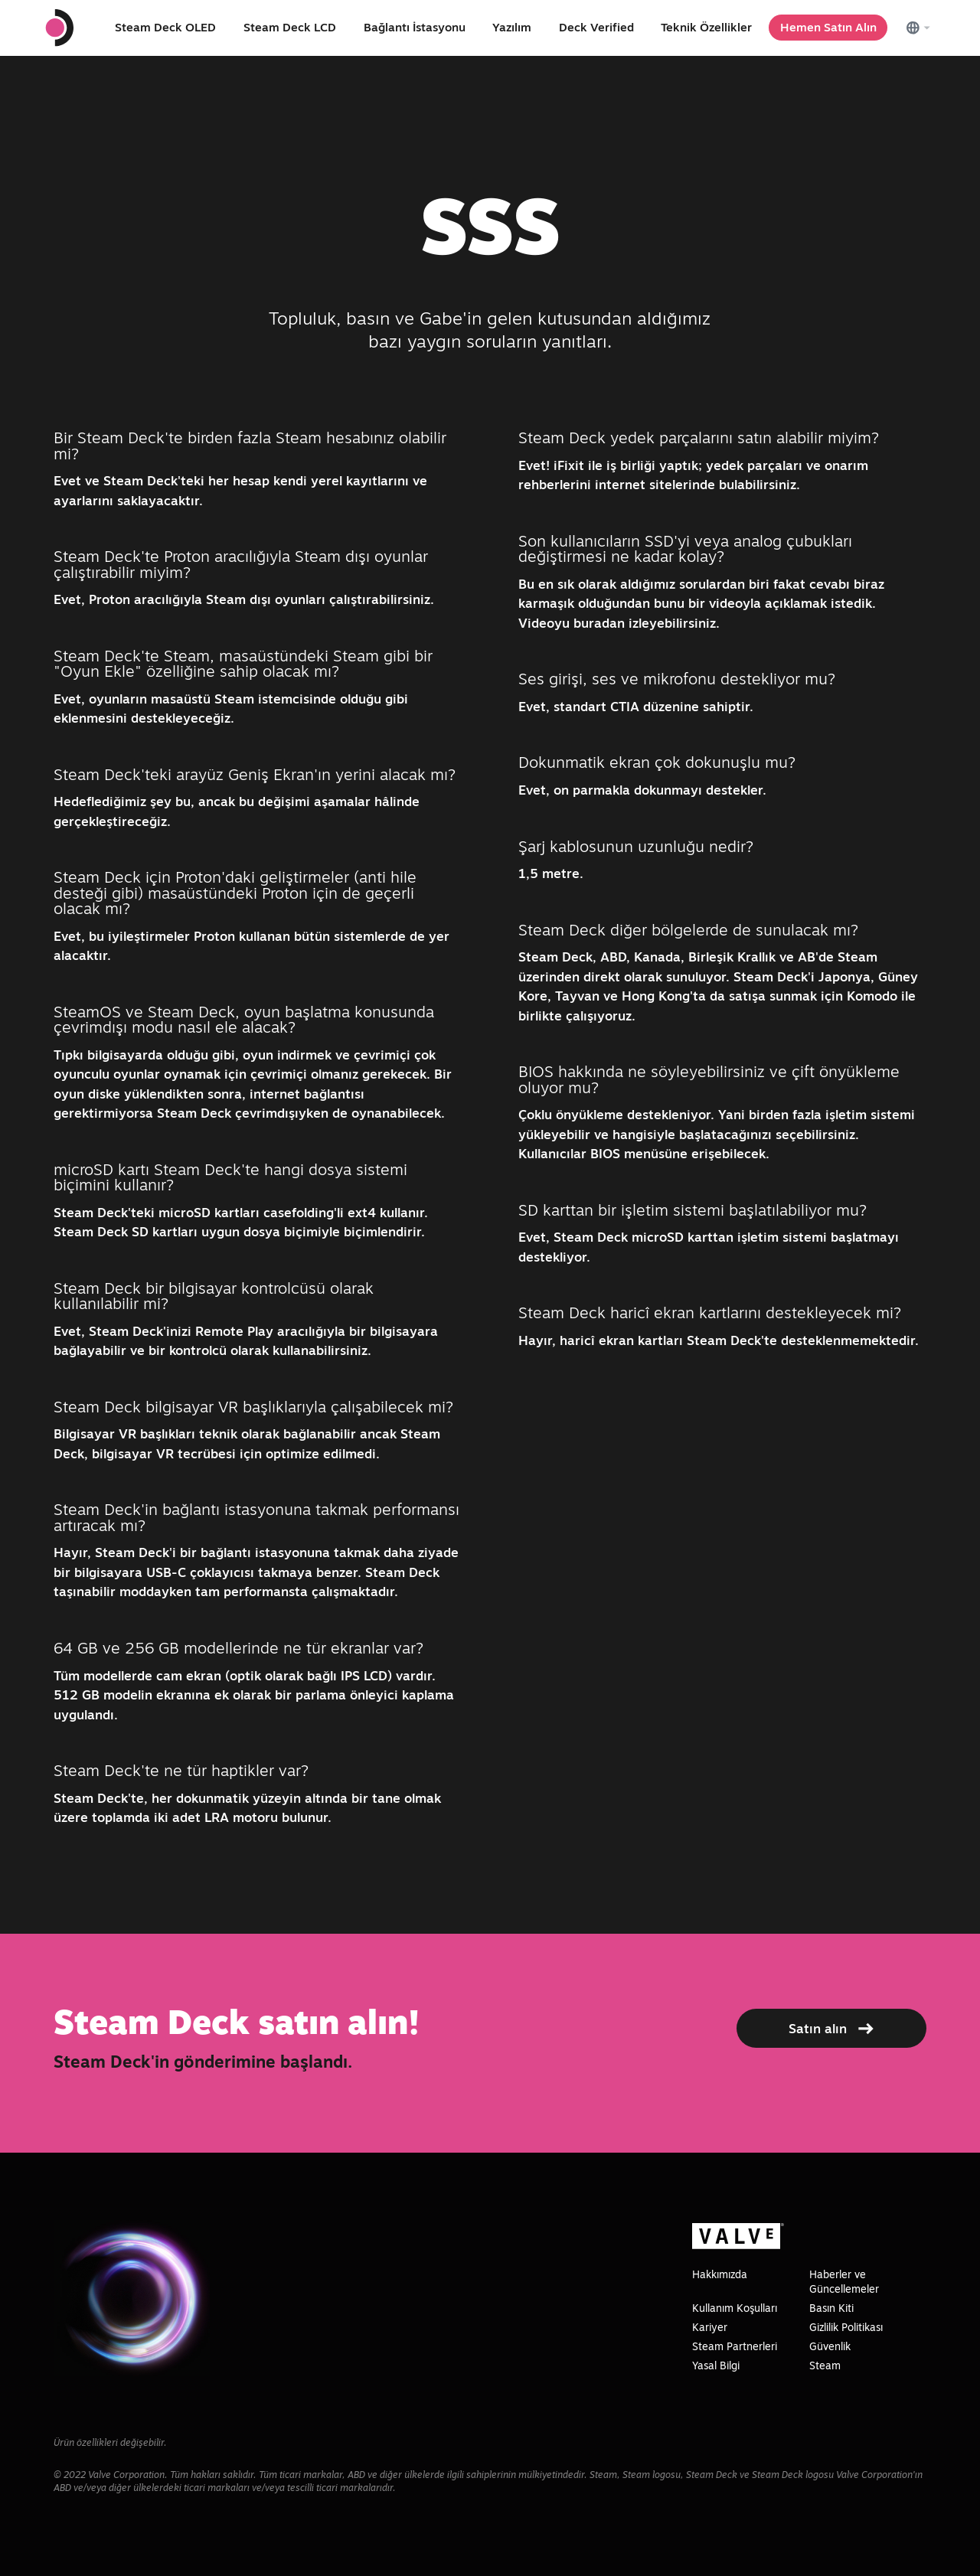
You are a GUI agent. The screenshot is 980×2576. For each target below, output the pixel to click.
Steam (825, 2365)
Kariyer (709, 2327)
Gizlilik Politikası (846, 2327)
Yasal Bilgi (716, 2365)
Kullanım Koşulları (734, 2308)
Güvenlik (830, 2346)
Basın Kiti (831, 2308)
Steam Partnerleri (734, 2346)
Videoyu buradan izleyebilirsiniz (617, 623)
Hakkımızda (719, 2274)
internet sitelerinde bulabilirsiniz (695, 484)
